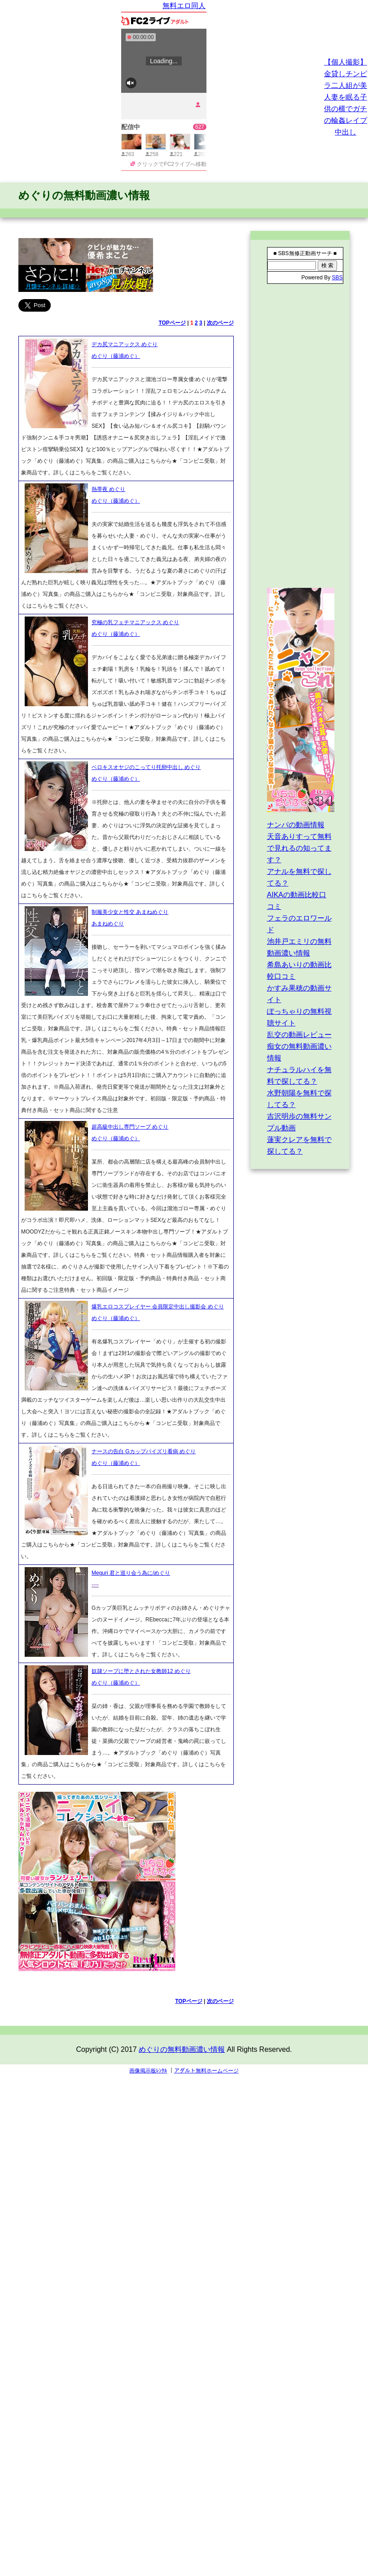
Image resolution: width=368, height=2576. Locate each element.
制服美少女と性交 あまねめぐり (130, 912)
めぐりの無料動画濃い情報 (84, 195)
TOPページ (171, 323)
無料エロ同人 (184, 5)
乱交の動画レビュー (299, 1034)
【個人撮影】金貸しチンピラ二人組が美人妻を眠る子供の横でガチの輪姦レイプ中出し (345, 97)
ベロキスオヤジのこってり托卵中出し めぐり (146, 767)
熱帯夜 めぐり (108, 489)
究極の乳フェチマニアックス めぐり (135, 622)
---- (95, 1584)
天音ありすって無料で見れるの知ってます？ (299, 848)
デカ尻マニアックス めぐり (125, 344)
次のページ (220, 323)
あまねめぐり (108, 924)
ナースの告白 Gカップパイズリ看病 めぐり (144, 1451)
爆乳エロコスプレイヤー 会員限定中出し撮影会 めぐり (158, 1306)
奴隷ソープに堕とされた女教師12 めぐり (141, 1671)
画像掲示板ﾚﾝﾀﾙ (148, 2071)
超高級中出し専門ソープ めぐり (130, 1127)
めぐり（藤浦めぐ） (116, 356)
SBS (337, 277)
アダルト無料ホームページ (206, 2071)
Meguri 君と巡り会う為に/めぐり (131, 1573)
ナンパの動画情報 (295, 825)
